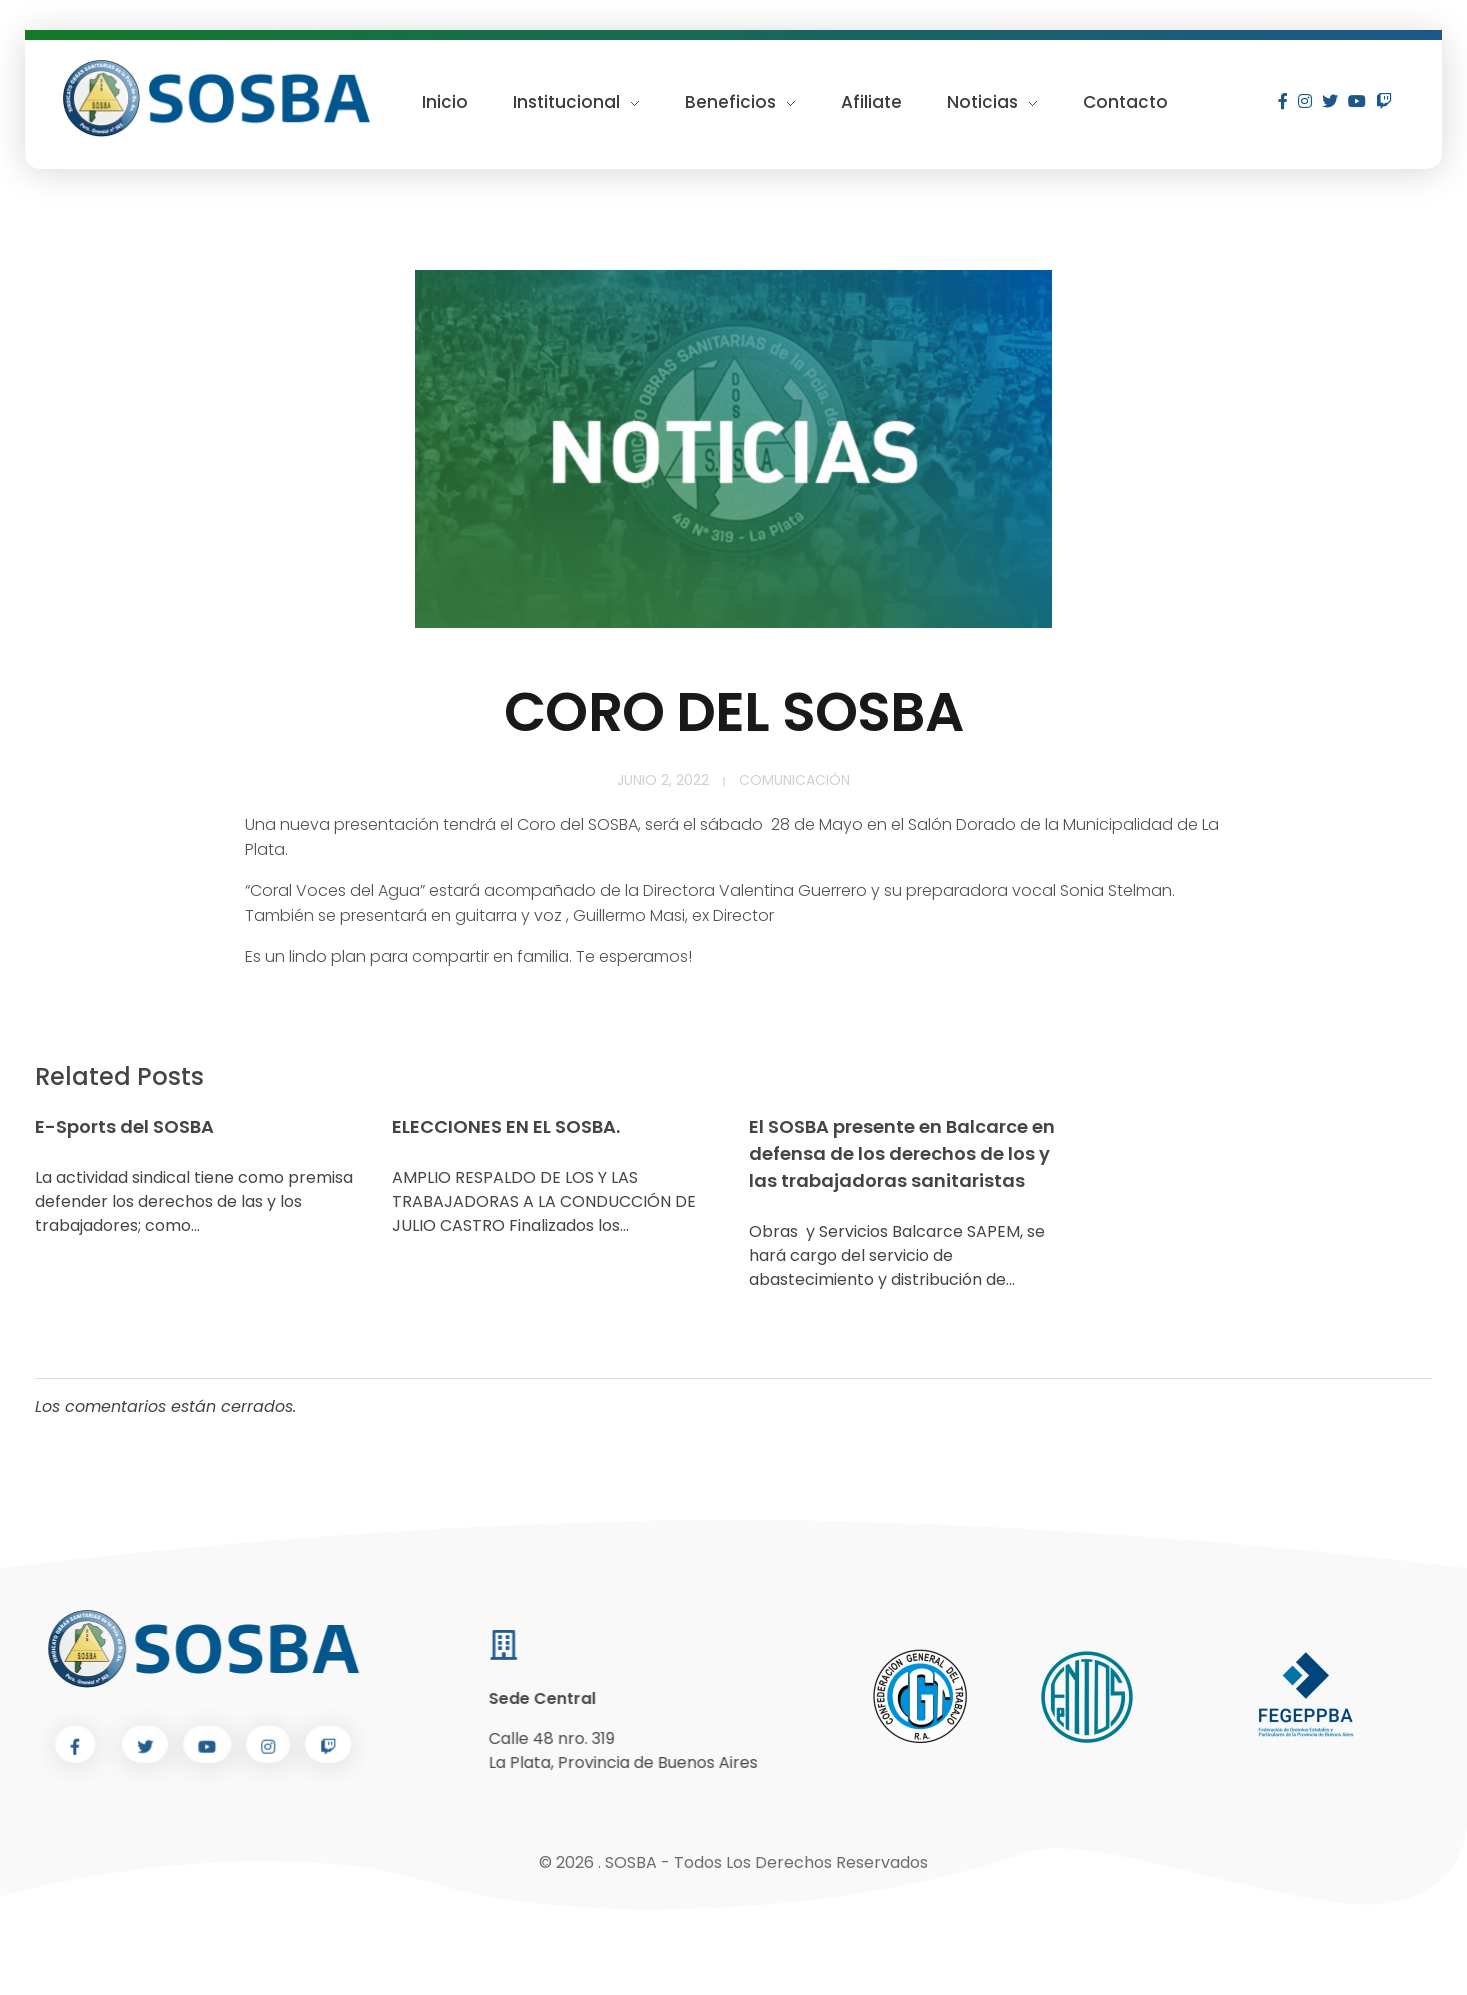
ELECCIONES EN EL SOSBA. (506, 1126)
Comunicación (794, 780)
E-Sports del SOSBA (124, 1126)
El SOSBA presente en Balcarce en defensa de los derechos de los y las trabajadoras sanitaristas (902, 1153)
